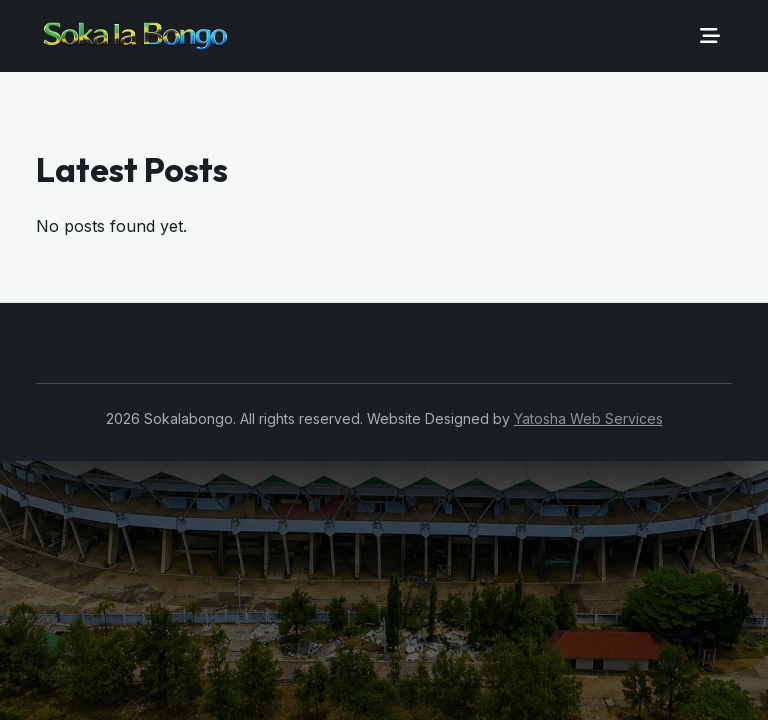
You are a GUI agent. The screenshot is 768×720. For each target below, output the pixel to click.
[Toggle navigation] (710, 36)
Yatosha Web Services (588, 418)
